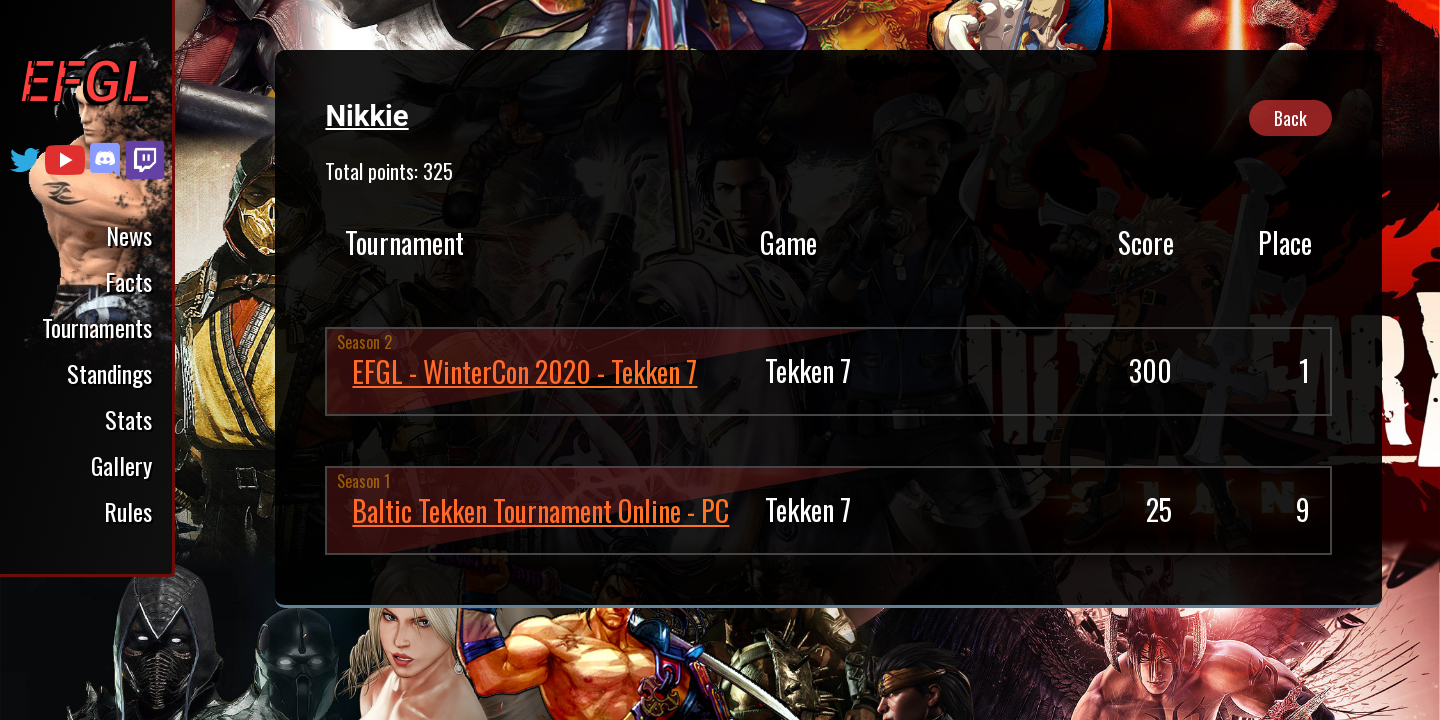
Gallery (121, 465)
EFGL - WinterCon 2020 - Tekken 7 (524, 371)
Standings (109, 373)
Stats (128, 419)
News (129, 235)
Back (1290, 118)
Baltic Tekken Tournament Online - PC (540, 510)
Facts (128, 281)
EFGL (86, 82)
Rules (128, 511)
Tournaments (97, 327)
